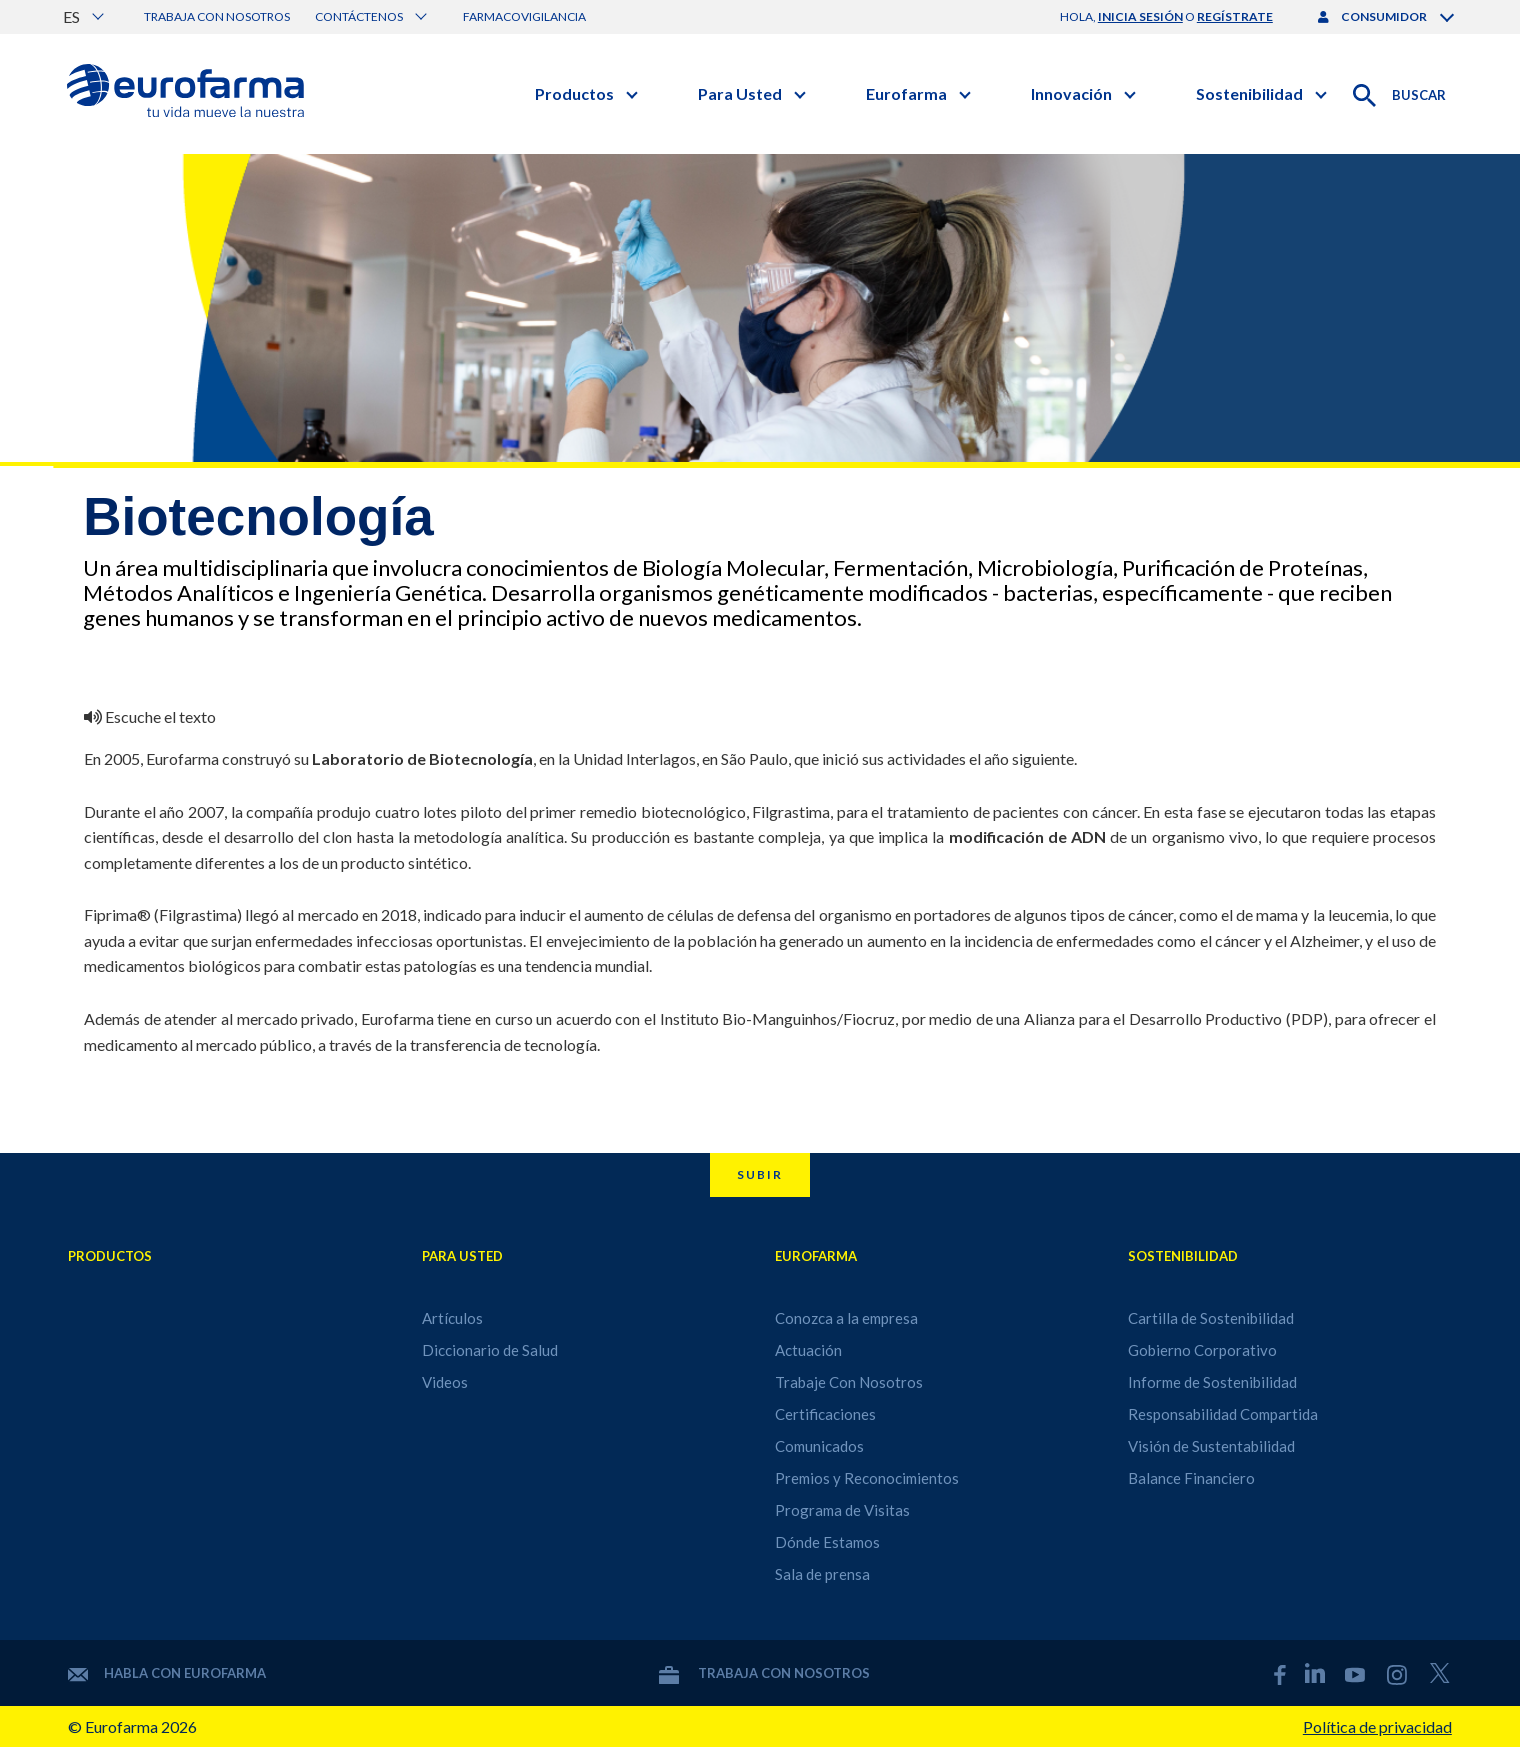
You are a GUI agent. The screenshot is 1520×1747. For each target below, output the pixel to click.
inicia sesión (1140, 16)
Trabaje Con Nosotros (849, 1382)
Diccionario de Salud (490, 1350)
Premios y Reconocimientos (867, 1478)
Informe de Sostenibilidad (1212, 1382)
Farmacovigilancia (524, 16)
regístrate (1235, 16)
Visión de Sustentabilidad (1211, 1446)
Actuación (808, 1350)
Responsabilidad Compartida (1223, 1414)
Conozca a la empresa (846, 1318)
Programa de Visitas (842, 1510)
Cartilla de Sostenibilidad (1211, 1318)
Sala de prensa (822, 1574)
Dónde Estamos (827, 1542)
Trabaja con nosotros (217, 16)
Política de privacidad (1377, 1726)
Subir (760, 1174)
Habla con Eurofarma (167, 1673)
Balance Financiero (1191, 1478)
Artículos (452, 1318)
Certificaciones (825, 1414)
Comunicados (819, 1446)
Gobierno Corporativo (1202, 1350)
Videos (445, 1382)
